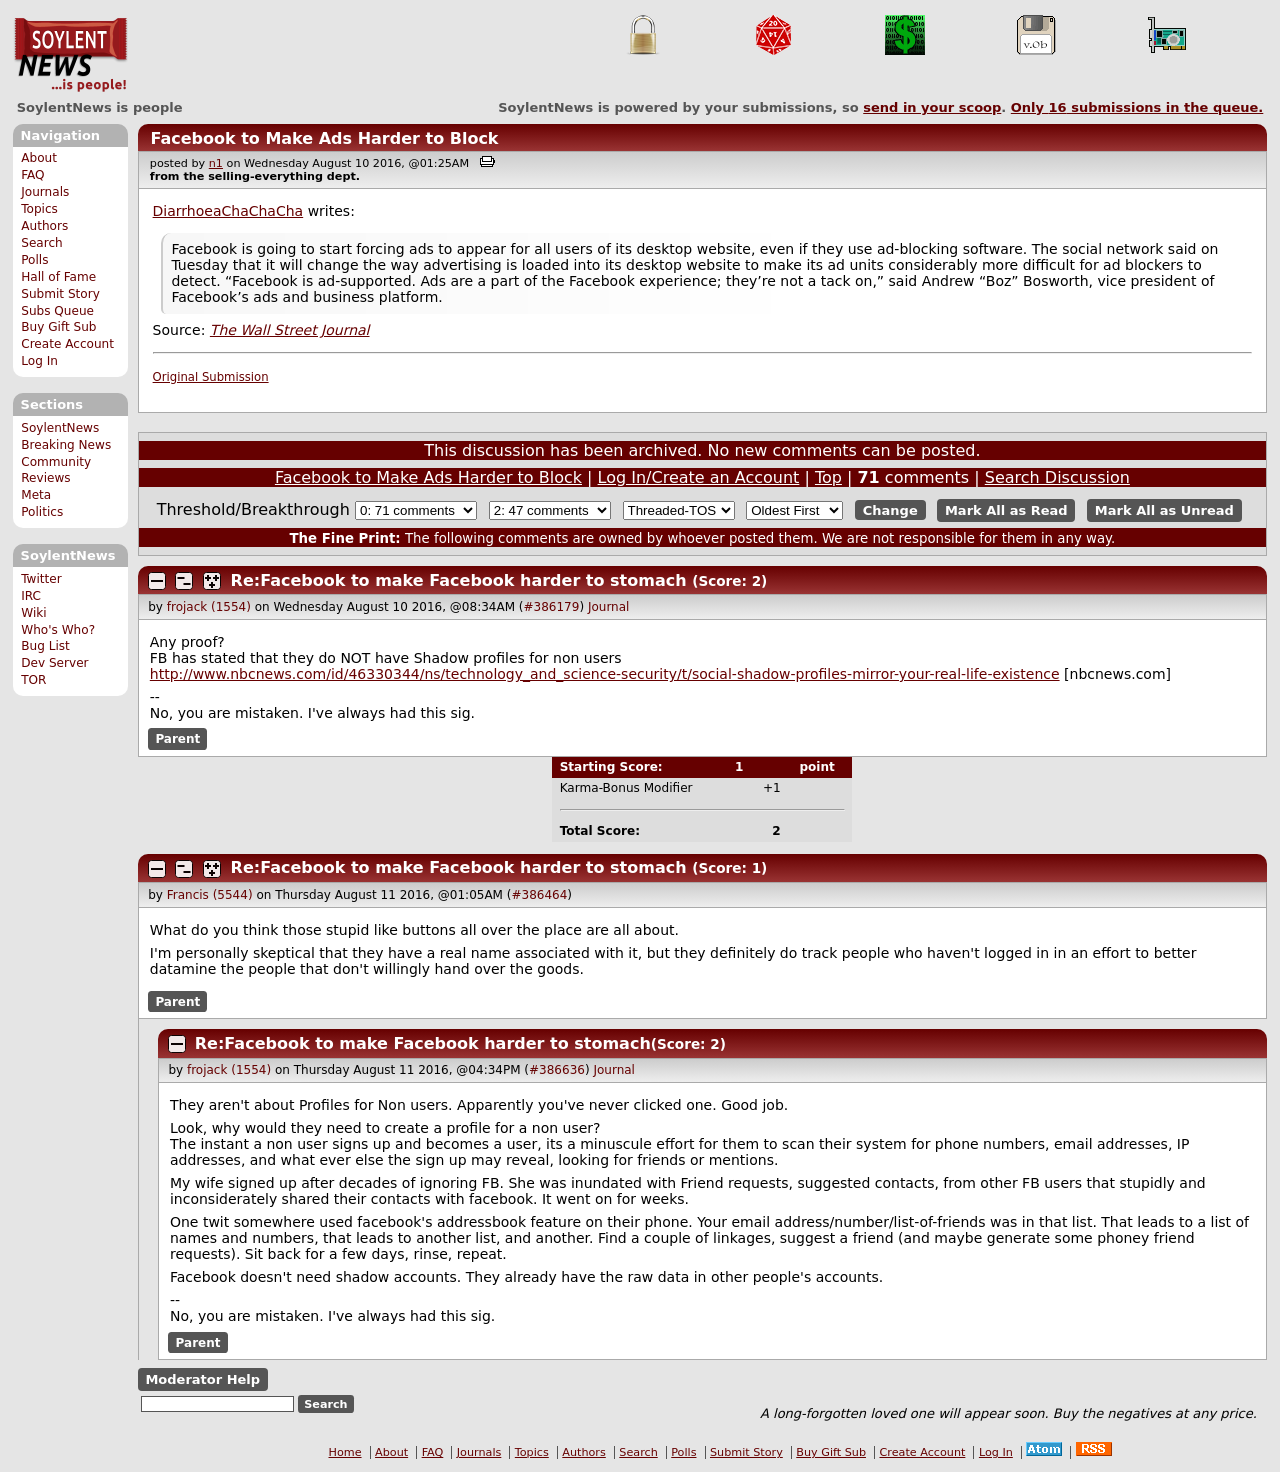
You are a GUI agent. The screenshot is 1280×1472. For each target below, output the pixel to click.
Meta (36, 495)
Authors (44, 226)
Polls (34, 260)
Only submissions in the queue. (1137, 107)
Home (345, 1452)
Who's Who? (58, 630)
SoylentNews (70, 55)
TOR (33, 680)
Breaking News (66, 445)
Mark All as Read (1006, 510)
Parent (177, 739)
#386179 (552, 607)
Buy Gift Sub (58, 327)
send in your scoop (932, 107)
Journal (609, 607)
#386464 (539, 895)
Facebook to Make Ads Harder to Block (324, 138)
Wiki (33, 613)
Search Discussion (1057, 477)
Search (42, 243)
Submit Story (60, 294)
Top (828, 477)
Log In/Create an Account (699, 477)
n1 (216, 163)
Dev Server (54, 663)
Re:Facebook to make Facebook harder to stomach (459, 580)
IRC (31, 596)
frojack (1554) (209, 607)
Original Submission (211, 377)
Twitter (41, 579)
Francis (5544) (210, 895)
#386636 (557, 1070)
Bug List (45, 646)
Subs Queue (57, 311)
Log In (39, 361)
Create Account (67, 344)
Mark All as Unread (1164, 510)
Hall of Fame (58, 277)
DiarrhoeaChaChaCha (228, 211)
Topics (39, 209)
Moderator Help (202, 1379)
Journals (45, 192)
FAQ (32, 175)
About (39, 158)
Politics (42, 512)
